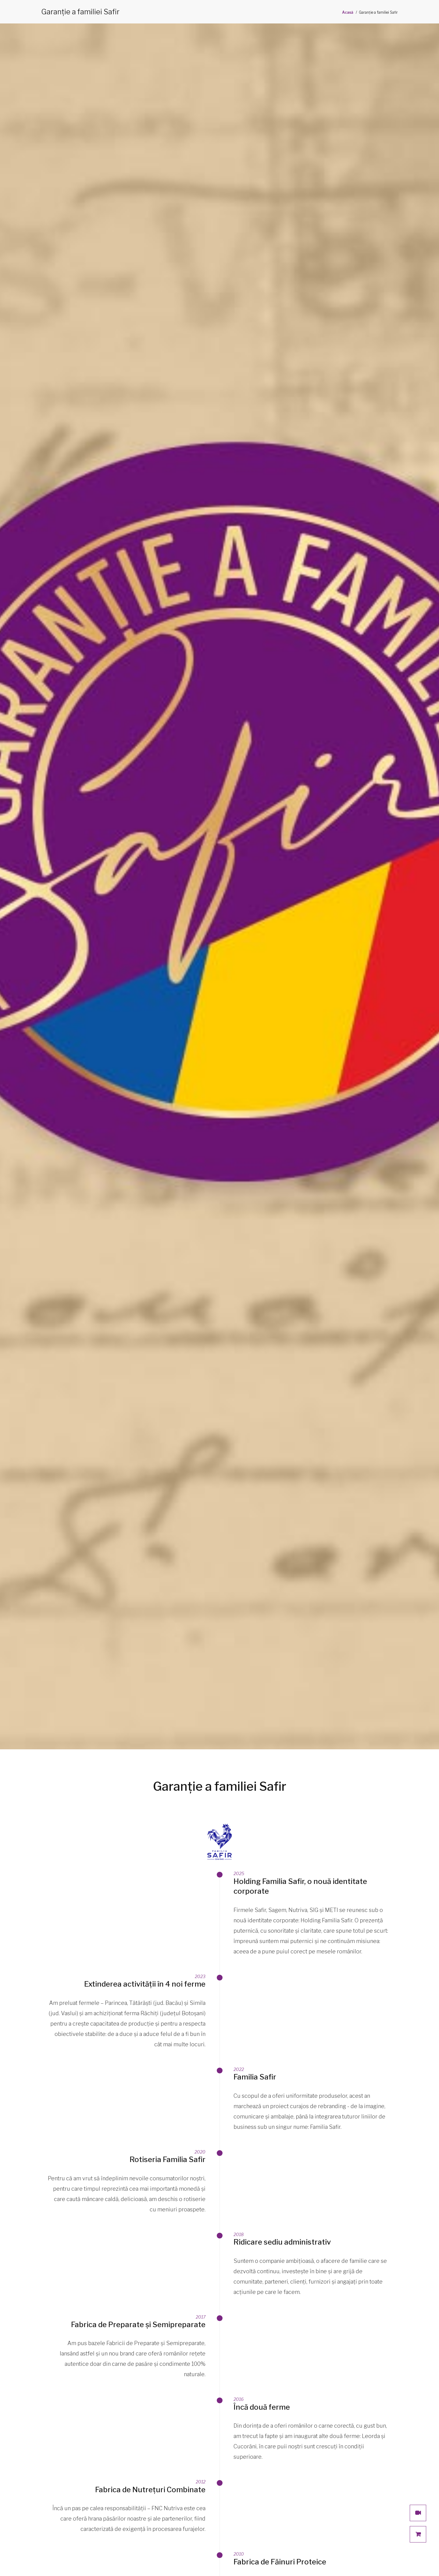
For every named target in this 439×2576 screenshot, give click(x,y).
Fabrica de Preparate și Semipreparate (138, 2324)
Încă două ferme (262, 2407)
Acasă (347, 12)
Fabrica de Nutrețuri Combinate (150, 2489)
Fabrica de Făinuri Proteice (280, 2561)
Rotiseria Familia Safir (167, 2159)
